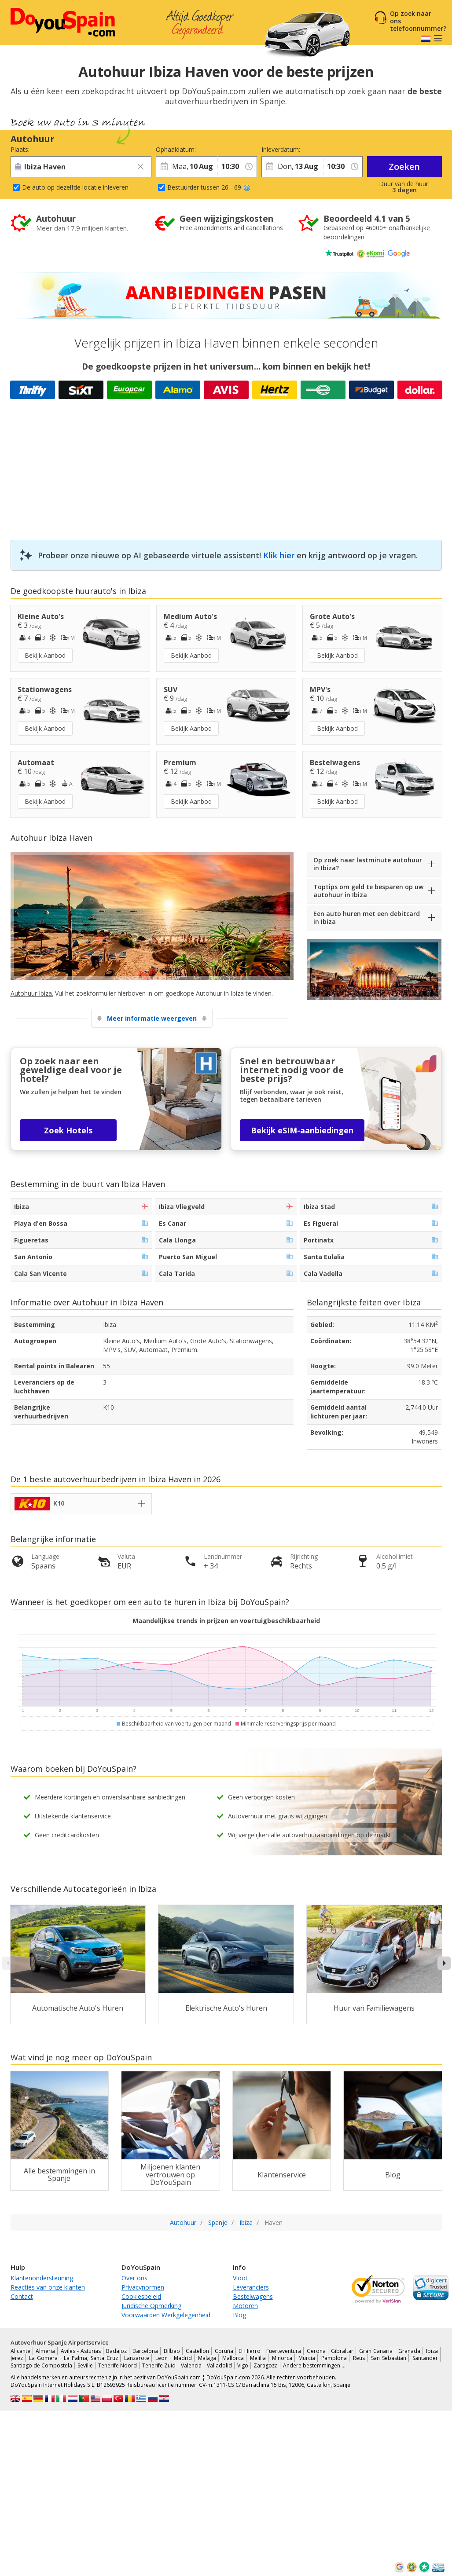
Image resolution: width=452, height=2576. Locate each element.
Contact (22, 2296)
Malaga (207, 2358)
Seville (85, 2365)
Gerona (316, 2351)
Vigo (242, 2365)
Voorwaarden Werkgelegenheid (165, 2315)
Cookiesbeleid (141, 2296)
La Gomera (43, 2358)
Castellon (197, 2351)
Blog (239, 2315)
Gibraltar (342, 2351)
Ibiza (432, 2351)
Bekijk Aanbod (45, 655)
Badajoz (116, 2351)
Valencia (191, 2365)
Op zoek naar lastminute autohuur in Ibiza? (367, 864)
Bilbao (172, 2351)
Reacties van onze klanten (48, 2287)
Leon (161, 2358)
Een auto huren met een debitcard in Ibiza (366, 917)
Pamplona (334, 2358)
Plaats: (20, 149)
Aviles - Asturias (81, 2351)
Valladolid (219, 2365)
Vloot (240, 2278)
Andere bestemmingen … (314, 2365)
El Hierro (250, 2351)
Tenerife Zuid (159, 2365)
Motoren (245, 2305)
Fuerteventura (283, 2351)
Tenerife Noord (117, 2365)
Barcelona (145, 2351)
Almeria (45, 2351)
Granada (409, 2351)
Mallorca (233, 2358)
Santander (425, 2358)
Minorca (282, 2358)
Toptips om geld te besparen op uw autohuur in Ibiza (368, 891)
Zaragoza (266, 2365)
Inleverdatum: (280, 149)
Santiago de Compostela (41, 2365)
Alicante (20, 2351)
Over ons (134, 2278)
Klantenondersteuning (42, 2278)
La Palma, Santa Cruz (91, 2358)
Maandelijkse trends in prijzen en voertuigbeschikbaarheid (226, 1620)
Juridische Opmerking (151, 2305)
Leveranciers (251, 2287)
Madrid (183, 2358)
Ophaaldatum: (176, 149)
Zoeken (404, 166)
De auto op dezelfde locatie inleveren (75, 187)
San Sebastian (388, 2358)
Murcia (306, 2358)
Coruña (224, 2351)
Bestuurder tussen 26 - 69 (208, 187)
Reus (359, 2358)
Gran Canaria (376, 2351)
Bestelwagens (253, 2296)
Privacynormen (142, 2287)
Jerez (17, 2358)
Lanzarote (136, 2358)
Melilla (258, 2358)
